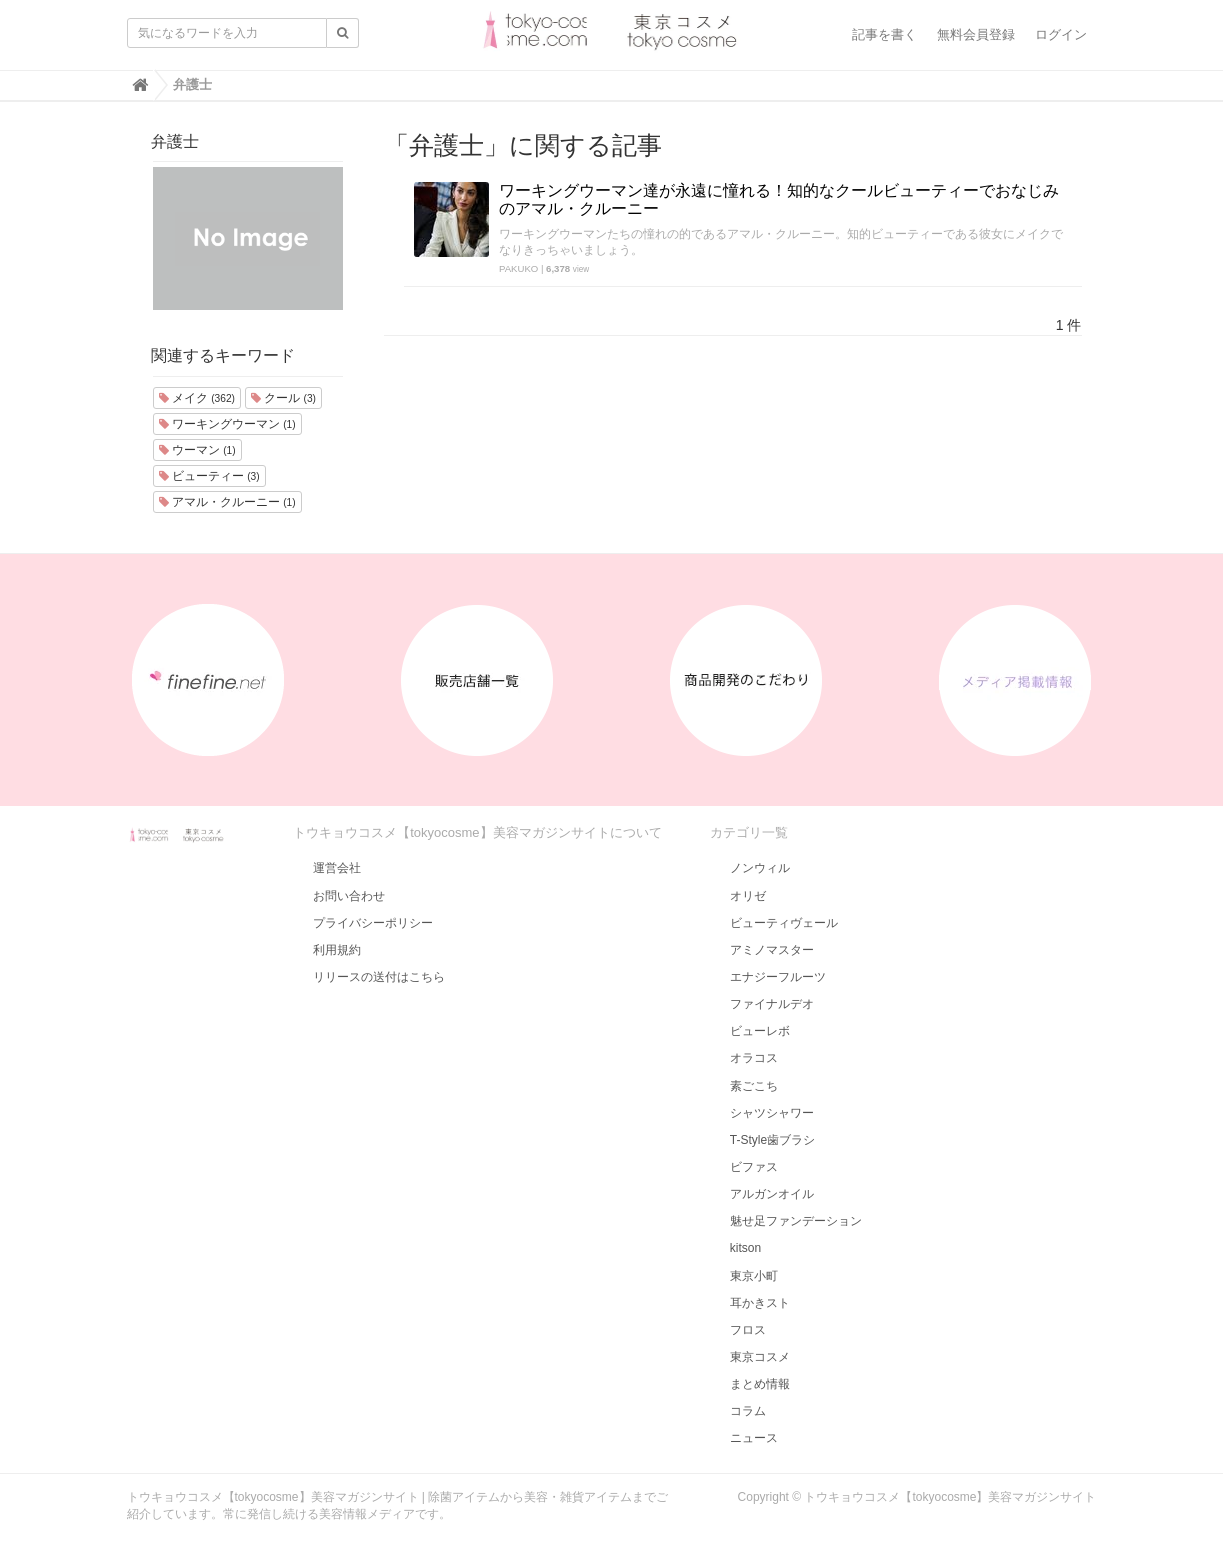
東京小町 (754, 1276)
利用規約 (337, 950)
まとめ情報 (760, 1384)
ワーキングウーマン (227, 424)
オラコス (754, 1058)
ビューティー (209, 476)
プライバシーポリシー (373, 923)
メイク (197, 398)
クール (283, 398)
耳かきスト (760, 1303)
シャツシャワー (772, 1113)
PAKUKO (518, 268)
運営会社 (337, 868)
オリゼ (748, 896)
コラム (748, 1411)
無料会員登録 (976, 34)
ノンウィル (760, 868)
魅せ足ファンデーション (796, 1221)
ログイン (1061, 34)
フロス (748, 1330)
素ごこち (754, 1086)
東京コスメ (760, 1357)
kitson (745, 1248)
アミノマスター (772, 950)
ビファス (754, 1167)
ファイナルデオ (772, 1004)
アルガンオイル (772, 1194)
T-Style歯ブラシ (772, 1140)
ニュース (754, 1438)
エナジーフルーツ (778, 977)
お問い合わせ (349, 896)
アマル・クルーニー (227, 502)
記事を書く (884, 34)
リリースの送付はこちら (379, 977)
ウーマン (197, 450)
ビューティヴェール (784, 923)
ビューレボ (760, 1031)
